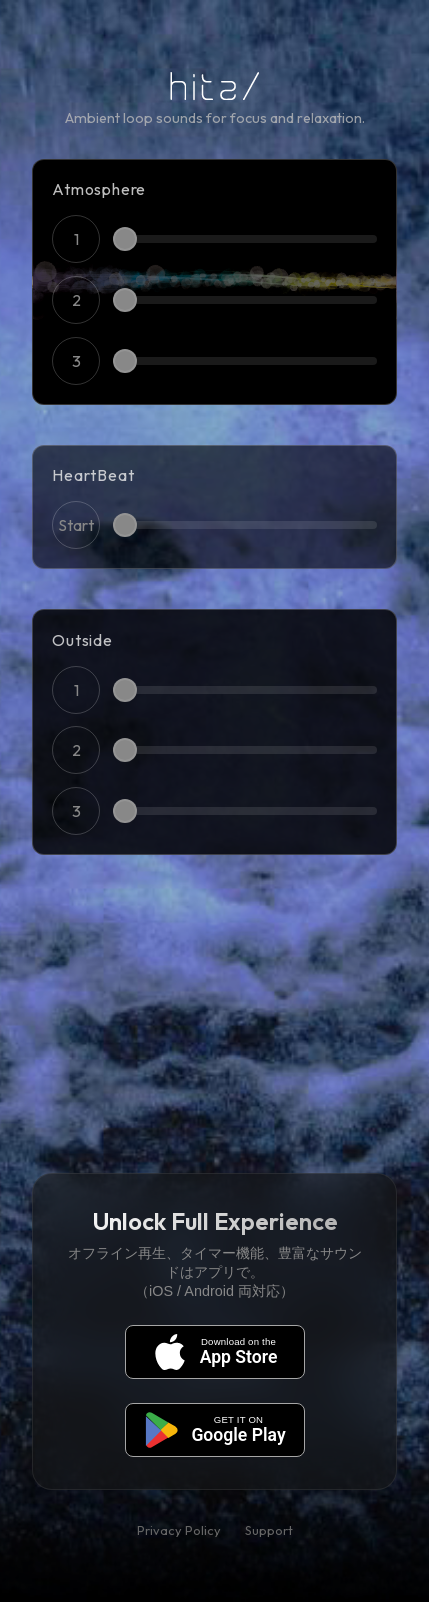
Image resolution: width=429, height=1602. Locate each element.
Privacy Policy (179, 1530)
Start (76, 525)
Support (269, 1530)
